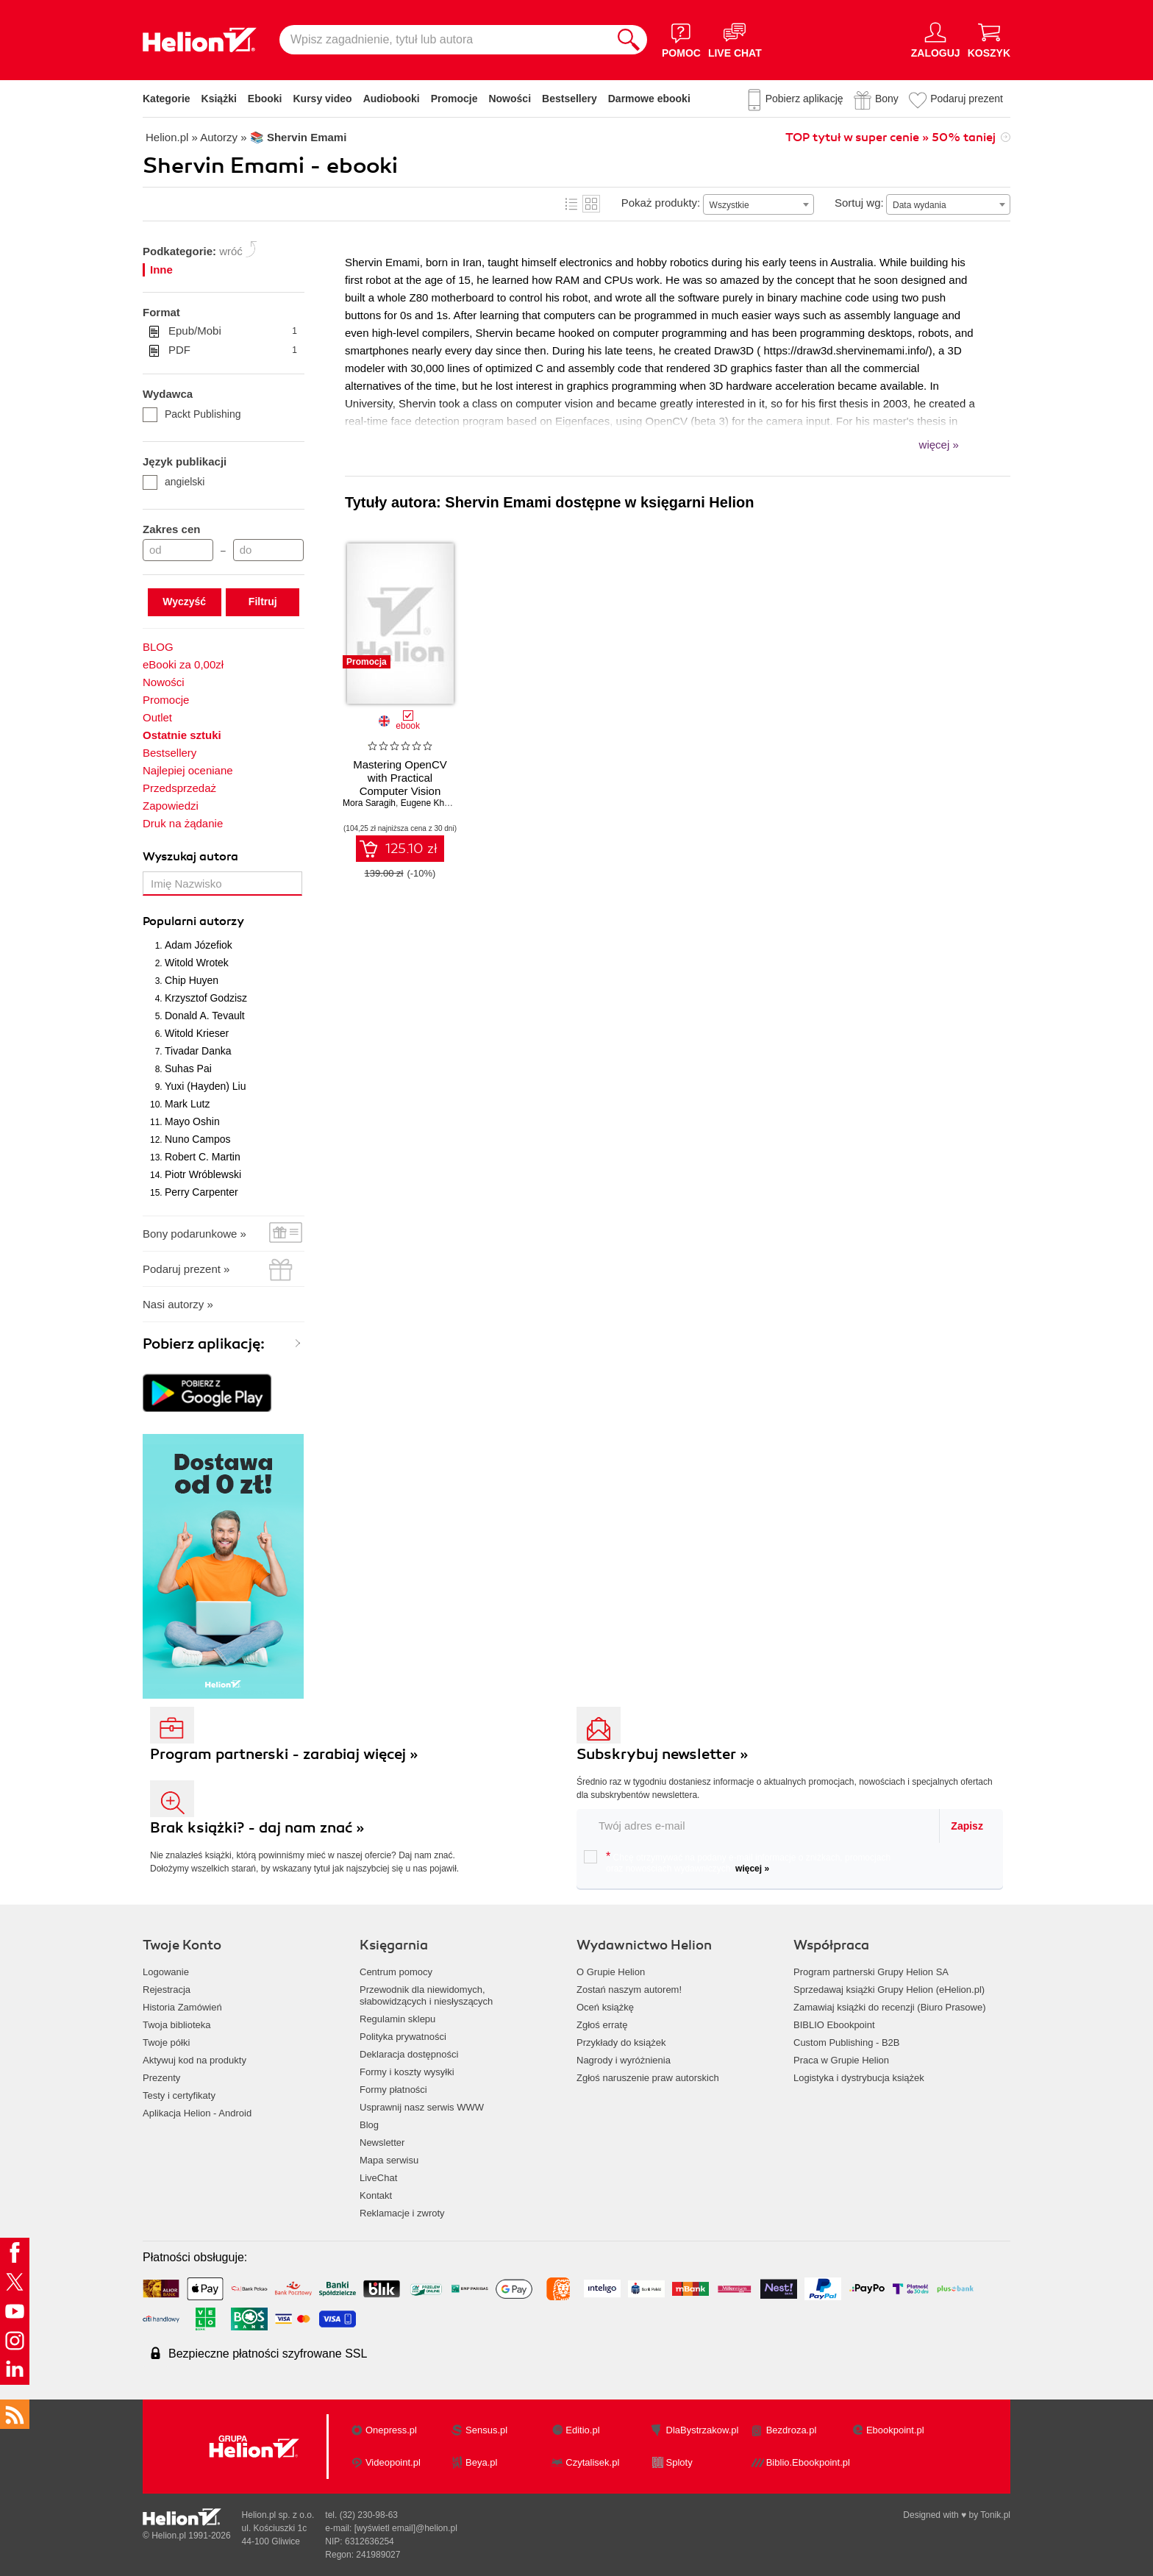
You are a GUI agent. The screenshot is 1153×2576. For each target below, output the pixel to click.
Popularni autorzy (193, 921)
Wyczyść (184, 601)
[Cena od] (178, 550)
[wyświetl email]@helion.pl (405, 2528)
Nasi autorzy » (178, 1304)
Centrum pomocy (396, 1971)
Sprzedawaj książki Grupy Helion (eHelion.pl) (889, 1989)
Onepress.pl (391, 2430)
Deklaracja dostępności (409, 2054)
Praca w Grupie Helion (841, 2060)
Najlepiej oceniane (188, 770)
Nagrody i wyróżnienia (623, 2060)
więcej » (752, 1868)
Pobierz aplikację (804, 98)
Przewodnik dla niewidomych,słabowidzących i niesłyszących (426, 1995)
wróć (231, 251)
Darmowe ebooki (649, 98)
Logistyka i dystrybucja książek (858, 2077)
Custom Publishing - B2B (846, 2042)
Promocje (454, 98)
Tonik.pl (995, 2515)
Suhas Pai (188, 1068)
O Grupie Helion (610, 1971)
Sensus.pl (486, 2430)
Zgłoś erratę (601, 2024)
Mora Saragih (369, 803)
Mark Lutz (187, 1104)
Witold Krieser (197, 1033)
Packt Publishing (192, 414)
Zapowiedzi (171, 805)
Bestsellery (569, 98)
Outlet (157, 717)
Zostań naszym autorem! (629, 1989)
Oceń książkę (605, 2007)
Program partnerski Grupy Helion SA (871, 1971)
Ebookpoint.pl (895, 2430)
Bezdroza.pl (791, 2430)
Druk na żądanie (183, 823)
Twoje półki (166, 2042)
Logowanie (166, 1971)
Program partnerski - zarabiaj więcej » (284, 1754)
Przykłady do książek (620, 2042)
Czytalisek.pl (592, 2462)
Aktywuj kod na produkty (194, 2060)
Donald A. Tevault (205, 1015)
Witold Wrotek (197, 962)
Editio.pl (582, 2430)
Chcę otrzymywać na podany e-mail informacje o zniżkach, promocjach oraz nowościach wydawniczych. (737, 1862)
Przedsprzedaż (179, 788)
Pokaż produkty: (661, 202)
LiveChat (378, 2177)
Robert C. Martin (202, 1157)
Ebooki (265, 98)
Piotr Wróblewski (203, 1174)
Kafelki (591, 204)
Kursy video (322, 98)
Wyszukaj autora (190, 856)
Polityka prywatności (403, 2036)
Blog (369, 2124)
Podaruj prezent (966, 98)
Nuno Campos (198, 1139)
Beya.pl (481, 2462)
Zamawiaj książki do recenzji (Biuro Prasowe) (889, 2007)
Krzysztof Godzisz (206, 998)
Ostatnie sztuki (182, 735)
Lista (571, 204)
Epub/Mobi (232, 331)
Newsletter (382, 2142)
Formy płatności (393, 2089)
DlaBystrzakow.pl (702, 2430)
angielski (173, 481)
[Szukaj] (628, 39)
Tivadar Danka (198, 1051)
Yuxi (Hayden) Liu (205, 1086)
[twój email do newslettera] (758, 1825)
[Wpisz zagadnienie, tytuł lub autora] (444, 39)
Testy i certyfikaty (179, 2095)
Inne (161, 269)
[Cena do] (268, 550)
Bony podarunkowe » (194, 1233)
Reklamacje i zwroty (402, 2213)
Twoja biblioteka (177, 2024)
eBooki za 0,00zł (183, 664)
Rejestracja (166, 1989)
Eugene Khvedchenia (443, 803)
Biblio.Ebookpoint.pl (808, 2462)
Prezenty (161, 2077)
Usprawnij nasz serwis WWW (422, 2107)
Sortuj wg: (859, 202)
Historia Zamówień (182, 2007)
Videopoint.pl (393, 2462)
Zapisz (967, 1826)
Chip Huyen (191, 980)
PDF (232, 350)
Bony (887, 98)
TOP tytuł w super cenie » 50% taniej (890, 137)
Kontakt (376, 2195)
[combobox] (758, 204)
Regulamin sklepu (397, 2018)
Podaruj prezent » (186, 1269)
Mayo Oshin (192, 1121)
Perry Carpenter (201, 1192)
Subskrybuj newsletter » (662, 1754)
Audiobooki (391, 98)
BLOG (158, 647)
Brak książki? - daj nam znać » (257, 1828)
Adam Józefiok (198, 945)
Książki (219, 98)
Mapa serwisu (389, 2160)
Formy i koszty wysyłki (407, 2071)
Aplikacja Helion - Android (197, 2113)
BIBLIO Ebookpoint (834, 2024)
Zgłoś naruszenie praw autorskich (647, 2077)
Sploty (679, 2462)
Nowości (509, 98)
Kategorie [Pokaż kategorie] (166, 98)
